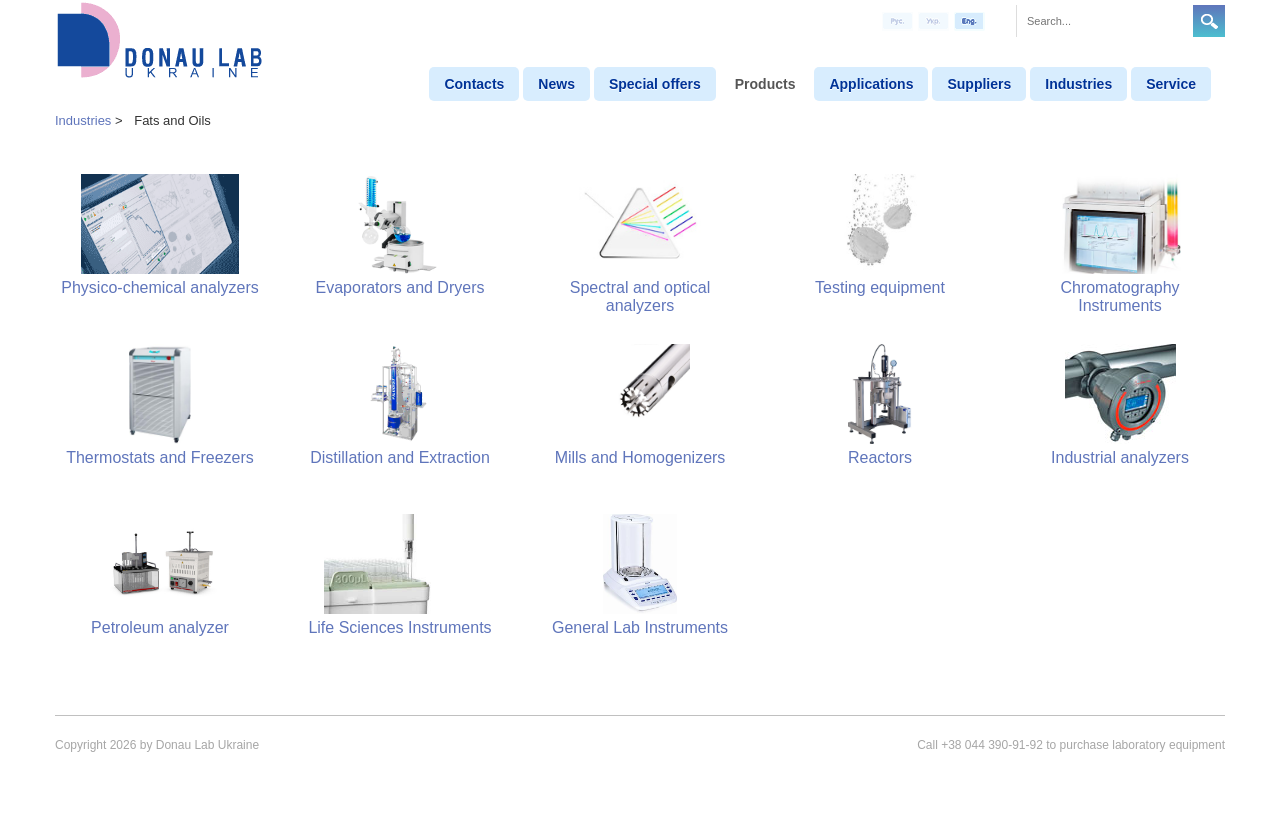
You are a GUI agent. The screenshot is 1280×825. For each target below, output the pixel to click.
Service (1171, 84)
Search (1209, 21)
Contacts (474, 84)
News (556, 84)
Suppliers (979, 84)
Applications (871, 84)
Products (765, 84)
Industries (1078, 84)
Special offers (655, 84)
